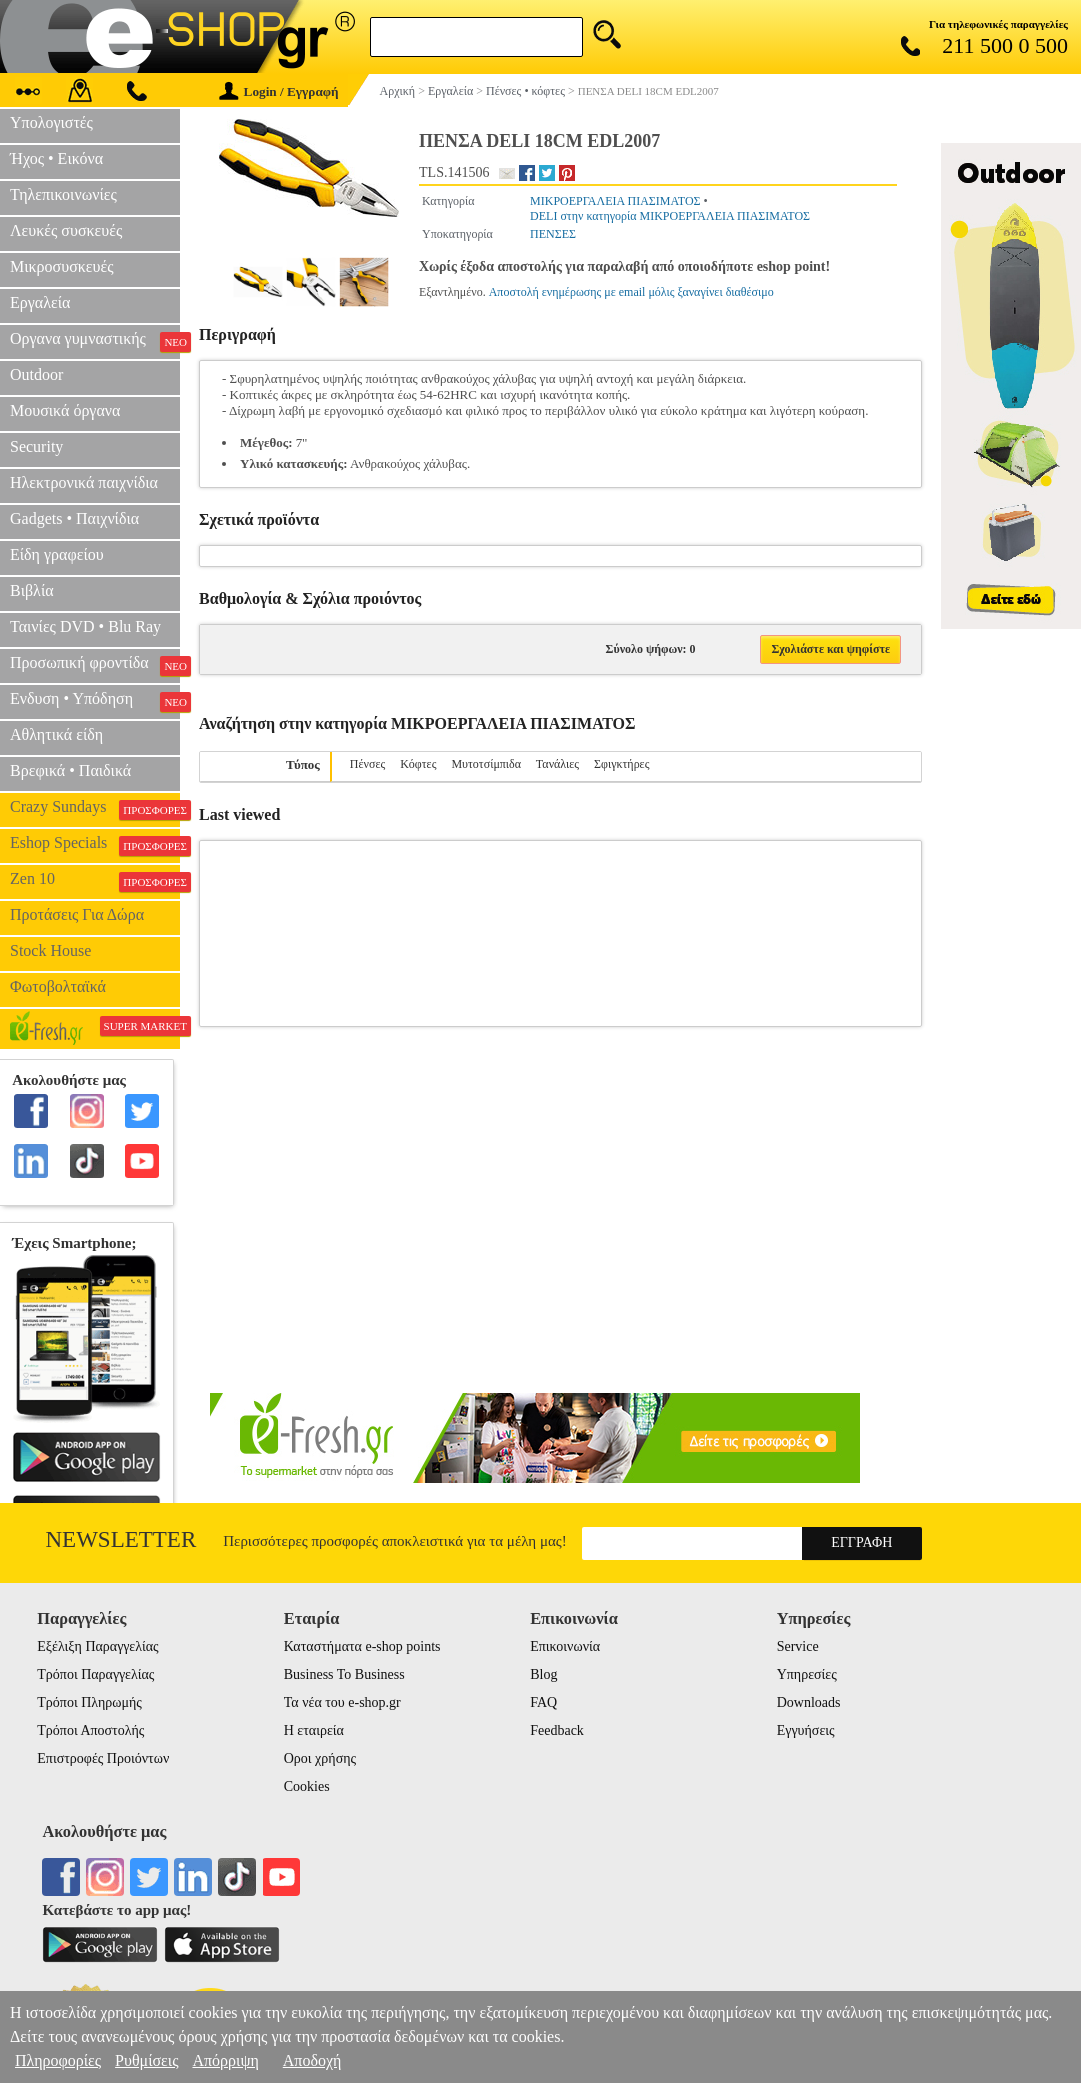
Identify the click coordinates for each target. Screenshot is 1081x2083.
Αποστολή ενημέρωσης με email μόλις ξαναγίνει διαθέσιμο (631, 292)
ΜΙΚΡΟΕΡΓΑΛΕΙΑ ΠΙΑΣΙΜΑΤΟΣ (615, 201)
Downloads (809, 1702)
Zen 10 (95, 881)
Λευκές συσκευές (66, 230)
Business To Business (344, 1674)
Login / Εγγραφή (279, 91)
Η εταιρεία (314, 1730)
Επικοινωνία (565, 1646)
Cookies (307, 1786)
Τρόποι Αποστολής (90, 1730)
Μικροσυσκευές (62, 266)
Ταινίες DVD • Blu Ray (85, 626)
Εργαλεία (40, 302)
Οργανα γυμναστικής (95, 341)
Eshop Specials (95, 845)
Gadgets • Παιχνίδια (74, 518)
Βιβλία (32, 590)
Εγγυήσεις (806, 1730)
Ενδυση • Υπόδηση (95, 701)
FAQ (543, 1702)
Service (798, 1646)
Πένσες (367, 764)
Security (36, 446)
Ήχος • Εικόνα (56, 158)
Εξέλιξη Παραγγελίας (97, 1646)
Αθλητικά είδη (56, 734)
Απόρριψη (225, 2060)
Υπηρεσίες (807, 1674)
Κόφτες (418, 764)
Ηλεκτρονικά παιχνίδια (84, 482)
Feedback (557, 1730)
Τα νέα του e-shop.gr (342, 1702)
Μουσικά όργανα (65, 410)
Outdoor (36, 374)
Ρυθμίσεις (146, 2060)
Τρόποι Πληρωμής (89, 1702)
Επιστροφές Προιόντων (103, 1758)
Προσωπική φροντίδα (95, 665)
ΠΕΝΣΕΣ (553, 234)
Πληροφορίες (58, 2060)
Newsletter (121, 1539)
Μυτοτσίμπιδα (486, 764)
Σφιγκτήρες (621, 764)
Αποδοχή (312, 2060)
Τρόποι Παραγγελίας (95, 1674)
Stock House (50, 950)
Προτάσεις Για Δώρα (77, 914)
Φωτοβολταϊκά (58, 986)
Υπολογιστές (51, 122)
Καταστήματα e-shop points (362, 1646)
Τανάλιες (557, 764)
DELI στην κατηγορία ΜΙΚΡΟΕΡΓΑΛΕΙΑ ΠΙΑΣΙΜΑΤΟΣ (670, 216)
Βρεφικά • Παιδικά (70, 770)
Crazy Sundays (95, 809)
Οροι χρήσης (320, 1758)
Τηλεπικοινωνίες (63, 194)
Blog (543, 1674)
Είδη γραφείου (57, 554)
